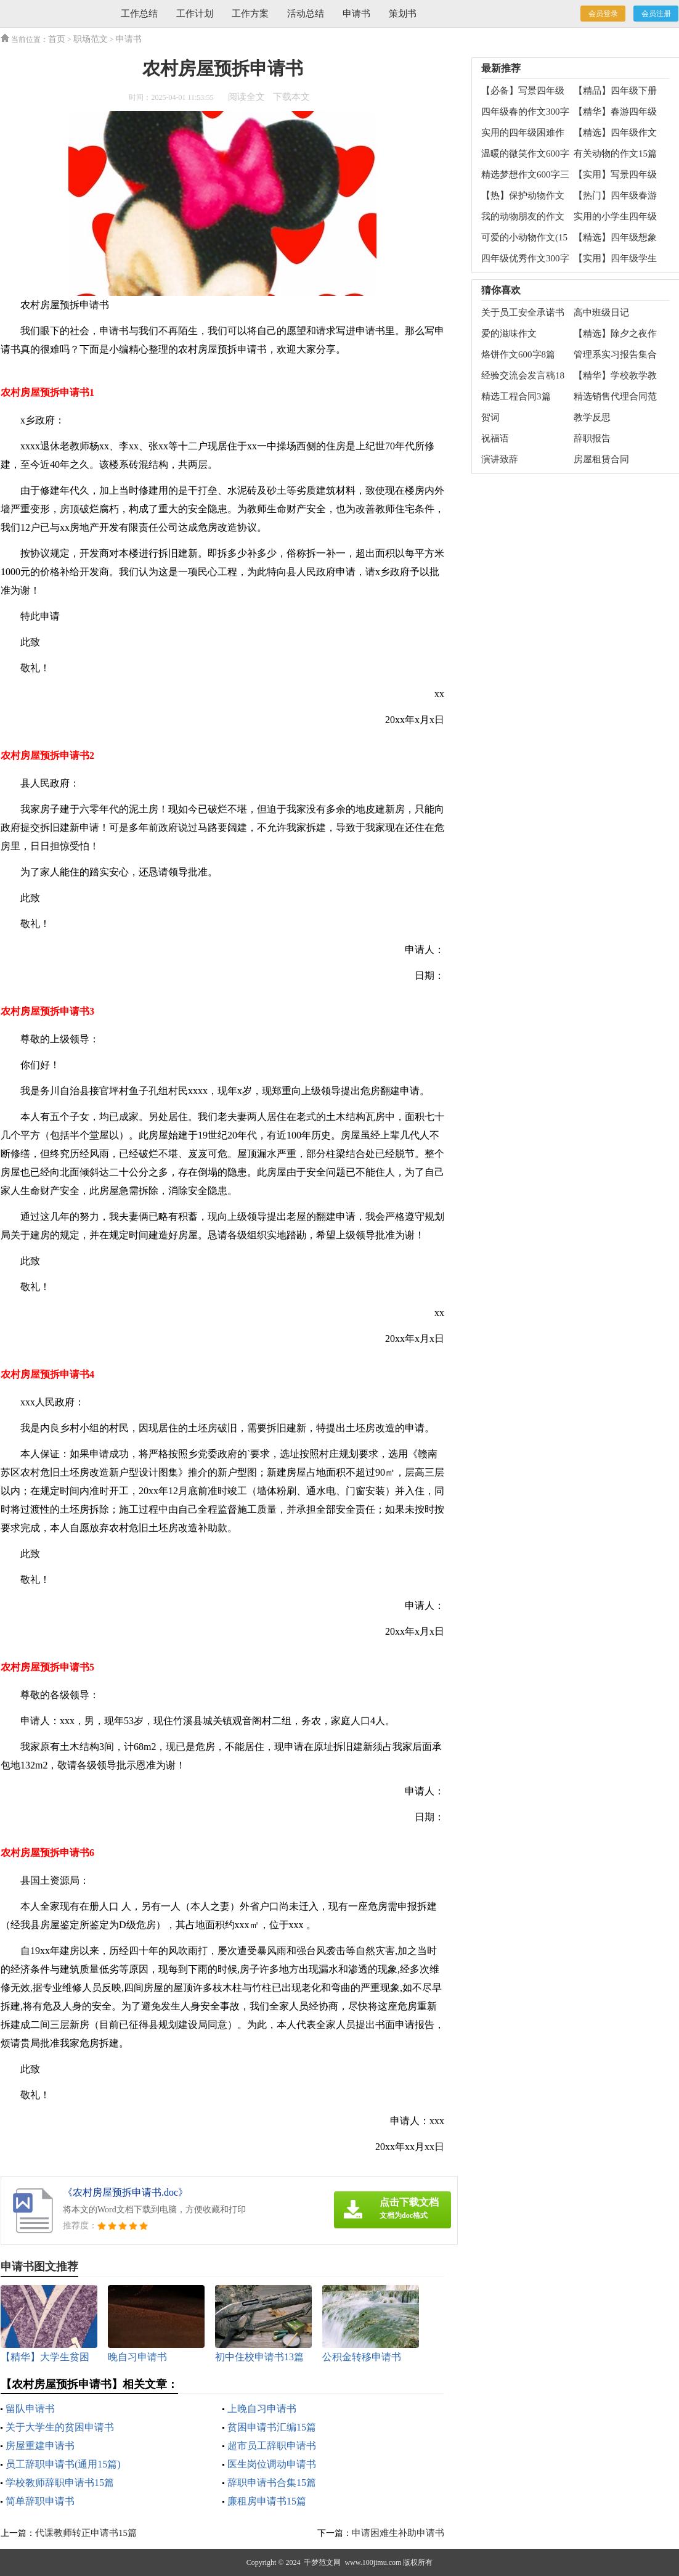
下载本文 (291, 97)
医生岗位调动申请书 (271, 2464)
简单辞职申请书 (40, 2501)
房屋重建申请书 (40, 2445)
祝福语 (495, 438)
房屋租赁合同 (601, 459)
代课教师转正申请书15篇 (86, 2533)
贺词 (490, 417)
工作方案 (250, 13)
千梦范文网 (322, 2562)
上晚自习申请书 (261, 2408)
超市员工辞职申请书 (271, 2445)
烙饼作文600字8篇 (518, 354)
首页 (56, 39)
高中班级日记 (601, 312)
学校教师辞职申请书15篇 (60, 2482)
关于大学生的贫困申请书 (60, 2427)
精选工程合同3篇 (516, 396)
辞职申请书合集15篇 (271, 2482)
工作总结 (139, 13)
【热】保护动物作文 (522, 195)
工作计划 (194, 13)
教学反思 (592, 417)
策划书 (403, 13)
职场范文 (90, 39)
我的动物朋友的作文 (522, 216)
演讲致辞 (499, 459)
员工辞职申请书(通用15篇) (63, 2464)
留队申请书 (30, 2408)
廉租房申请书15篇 (266, 2501)
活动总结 (305, 13)
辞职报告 (592, 438)
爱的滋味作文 (509, 333)
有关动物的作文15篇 (615, 153)
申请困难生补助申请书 (398, 2533)
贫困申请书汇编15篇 (271, 2427)
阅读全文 (246, 97)
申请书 (356, 13)
